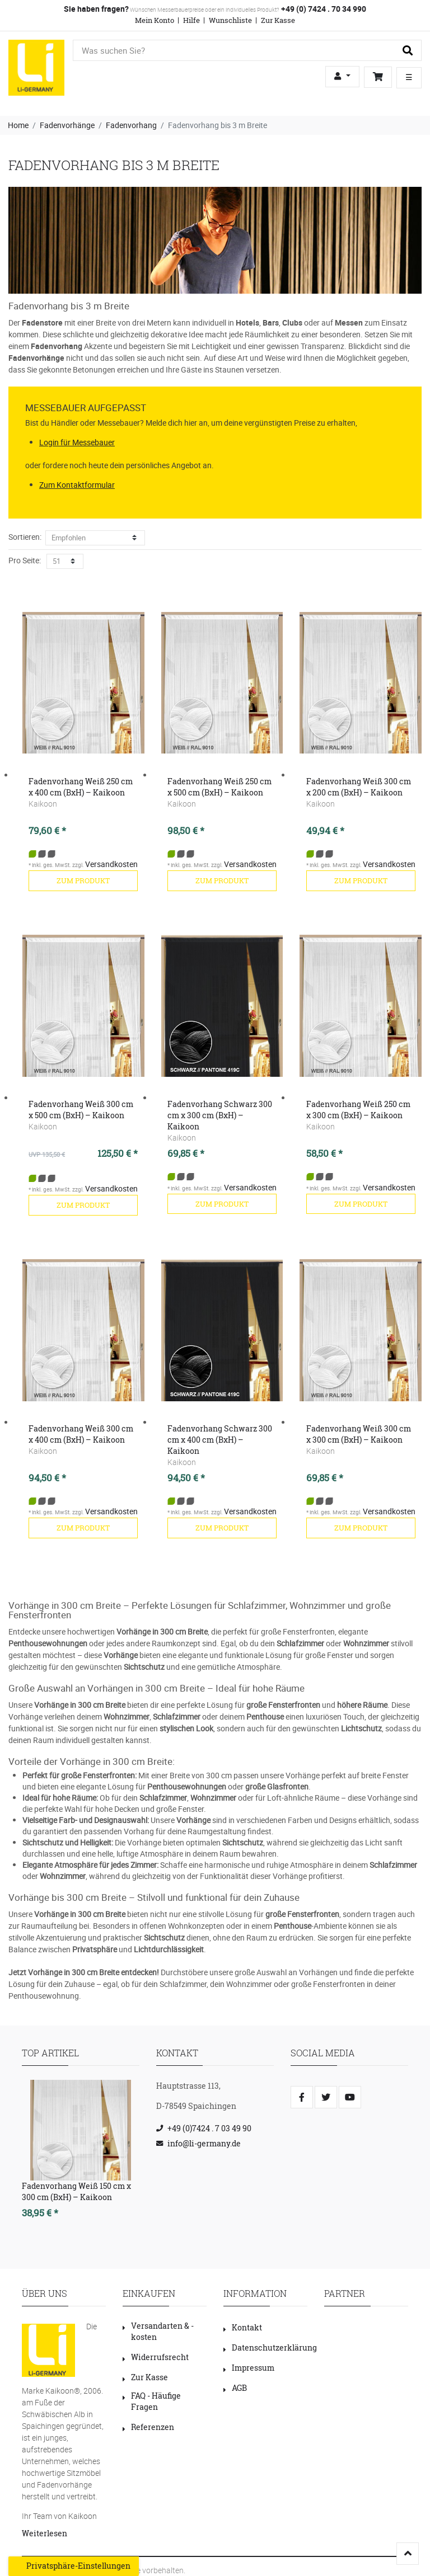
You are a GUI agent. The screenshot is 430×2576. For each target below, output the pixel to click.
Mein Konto (154, 20)
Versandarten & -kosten (158, 2331)
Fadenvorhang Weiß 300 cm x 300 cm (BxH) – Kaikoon (358, 1434)
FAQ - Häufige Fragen (152, 2401)
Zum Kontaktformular (77, 484)
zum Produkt (83, 880)
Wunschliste (230, 20)
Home (18, 125)
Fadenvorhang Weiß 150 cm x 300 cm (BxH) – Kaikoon (76, 2191)
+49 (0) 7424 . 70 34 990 (322, 8)
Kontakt (242, 2327)
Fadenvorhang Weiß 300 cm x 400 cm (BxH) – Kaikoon (81, 1434)
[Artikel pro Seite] (64, 561)
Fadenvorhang (131, 125)
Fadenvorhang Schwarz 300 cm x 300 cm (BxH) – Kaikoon (219, 1115)
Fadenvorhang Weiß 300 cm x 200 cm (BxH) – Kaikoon (358, 787)
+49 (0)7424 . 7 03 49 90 (209, 2128)
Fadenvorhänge (67, 125)
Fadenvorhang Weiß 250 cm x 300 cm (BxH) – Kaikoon (358, 1109)
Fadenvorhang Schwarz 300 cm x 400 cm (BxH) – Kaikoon (219, 1439)
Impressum (248, 2367)
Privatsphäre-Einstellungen (73, 2566)
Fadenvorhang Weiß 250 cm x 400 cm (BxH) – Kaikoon (81, 787)
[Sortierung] (95, 537)
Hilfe (191, 20)
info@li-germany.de (204, 2143)
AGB (235, 2387)
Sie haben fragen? (96, 8)
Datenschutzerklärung (270, 2347)
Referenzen (148, 2427)
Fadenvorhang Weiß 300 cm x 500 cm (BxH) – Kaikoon (81, 1109)
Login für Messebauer (77, 442)
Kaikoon (43, 803)
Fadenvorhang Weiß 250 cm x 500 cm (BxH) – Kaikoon (219, 787)
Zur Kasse (278, 20)
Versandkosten (111, 864)
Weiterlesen (44, 2533)
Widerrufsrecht (156, 2357)
